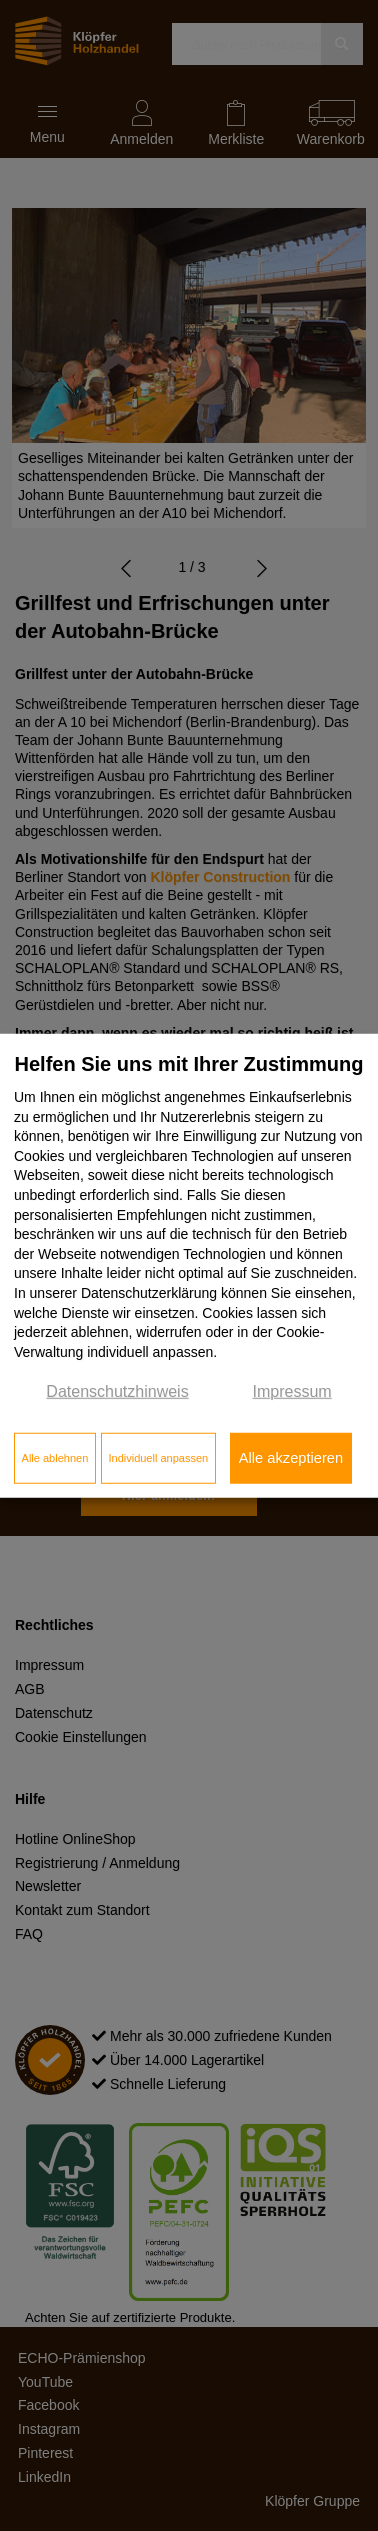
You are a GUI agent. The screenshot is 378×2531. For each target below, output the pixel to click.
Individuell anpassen (158, 1458)
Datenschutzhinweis (117, 1391)
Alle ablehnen (55, 1458)
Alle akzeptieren (291, 1458)
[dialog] (189, 1265)
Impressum (292, 1391)
